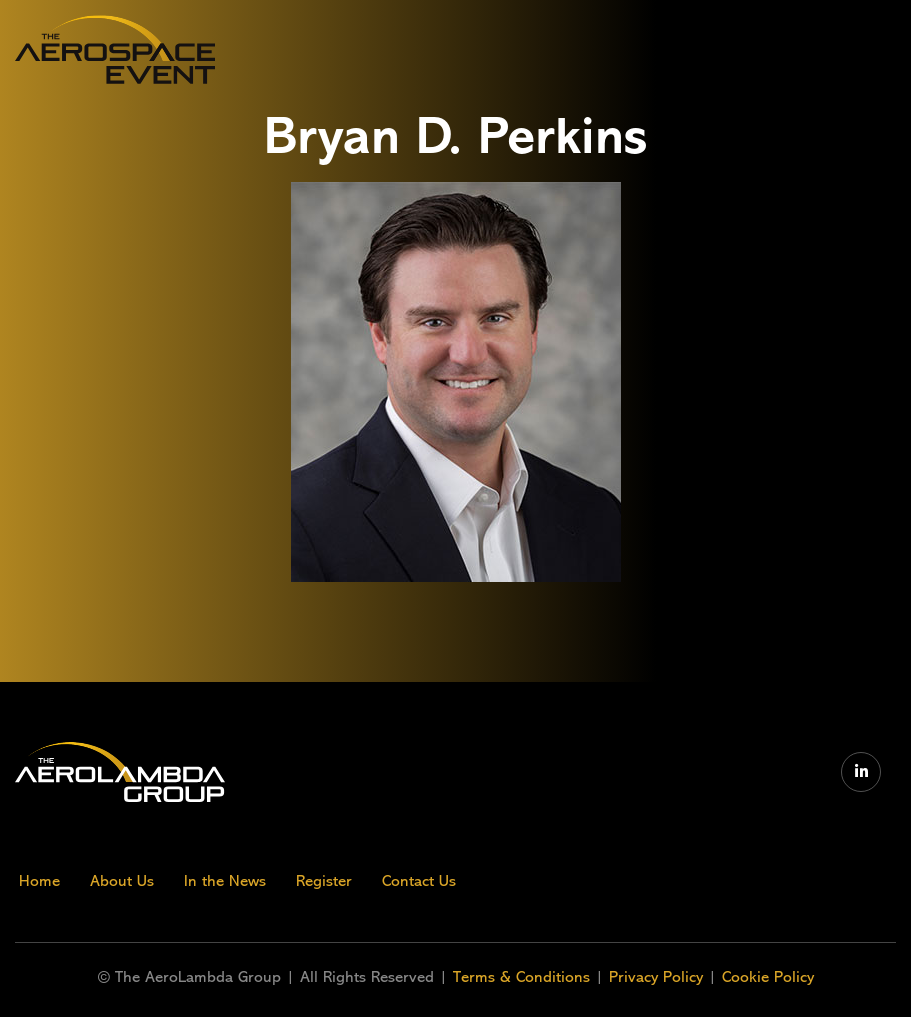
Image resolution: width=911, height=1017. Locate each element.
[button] (729, 49)
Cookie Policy (768, 977)
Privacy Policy (656, 977)
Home (39, 881)
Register (324, 881)
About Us (122, 881)
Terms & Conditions (524, 977)
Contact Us (419, 881)
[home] (115, 49)
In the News (225, 881)
